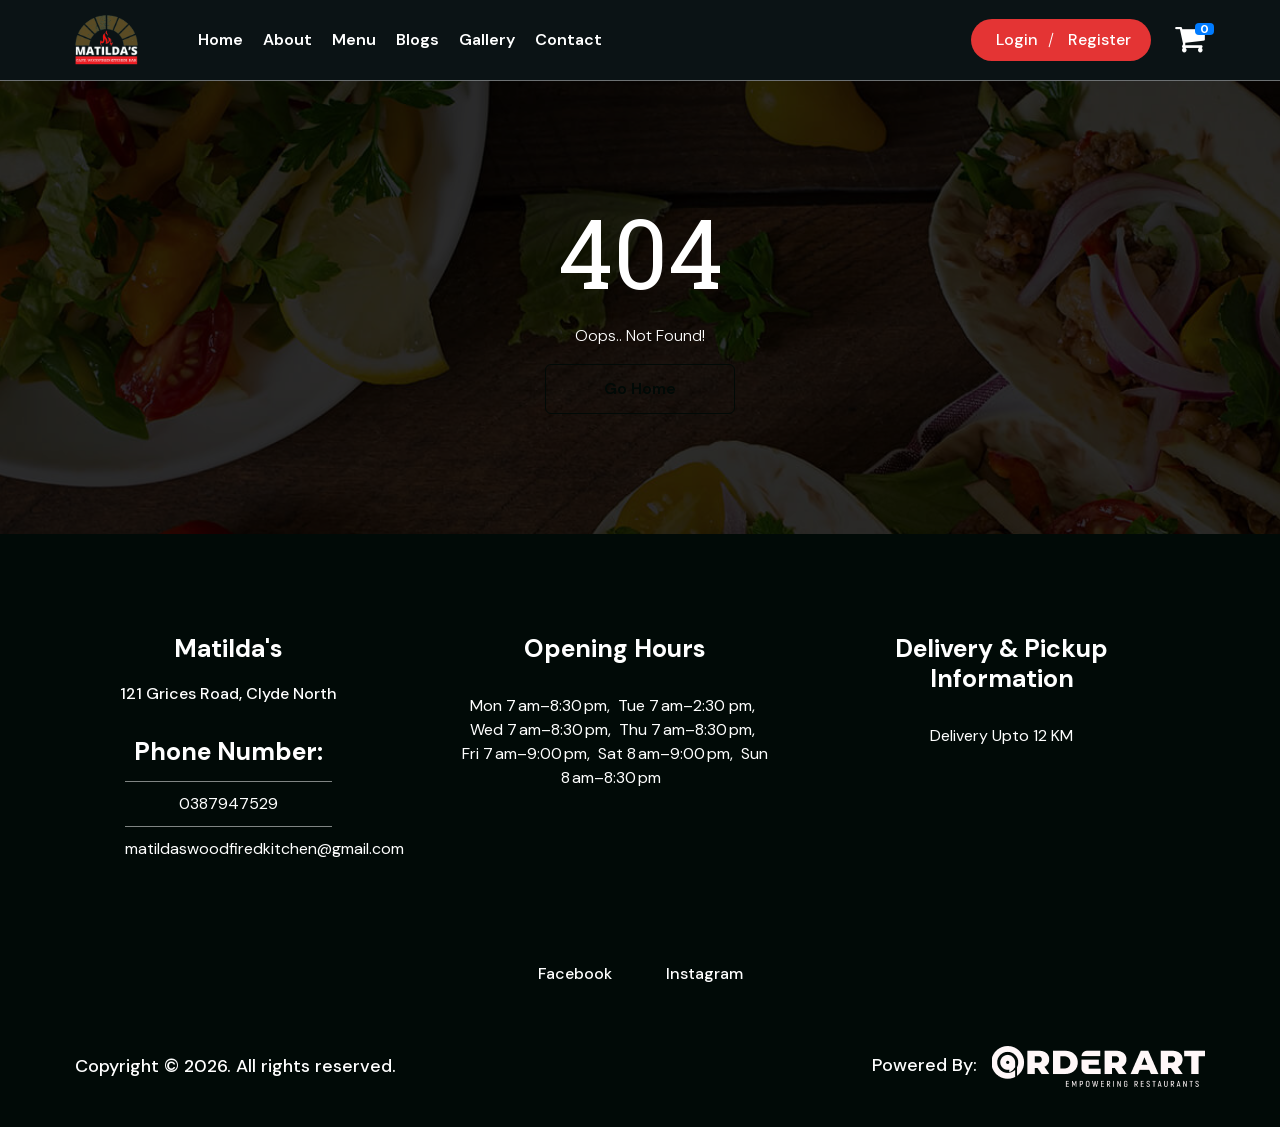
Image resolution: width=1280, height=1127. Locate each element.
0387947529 (228, 803)
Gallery (487, 39)
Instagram (704, 973)
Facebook (575, 973)
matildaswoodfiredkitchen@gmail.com (264, 848)
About (287, 39)
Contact (568, 39)
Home (220, 39)
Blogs (417, 39)
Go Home (640, 388)
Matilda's (228, 648)
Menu (354, 39)
